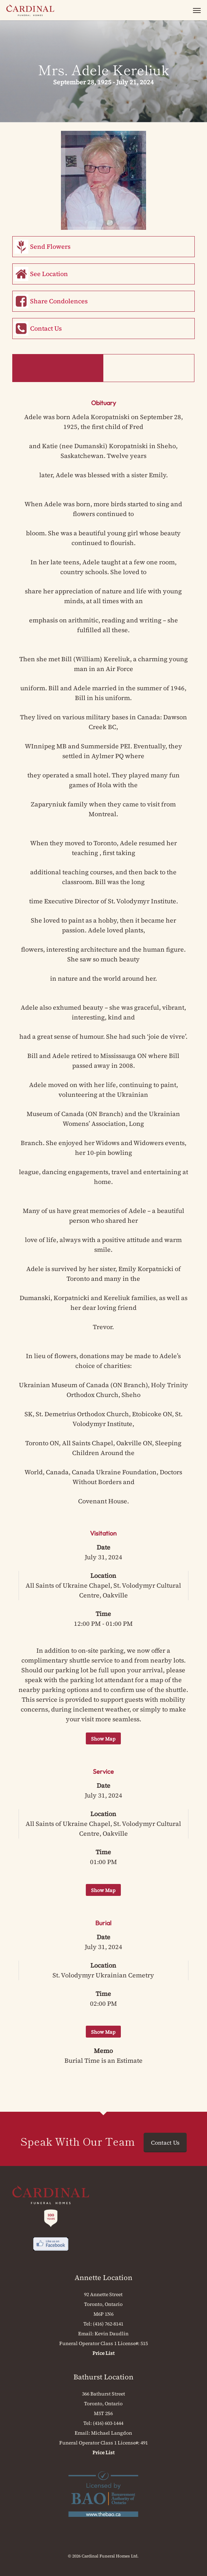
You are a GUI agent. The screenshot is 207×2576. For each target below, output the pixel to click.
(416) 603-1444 (108, 2423)
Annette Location (103, 2277)
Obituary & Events (57, 368)
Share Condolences (59, 301)
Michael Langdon (111, 2432)
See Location (49, 273)
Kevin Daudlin (112, 2333)
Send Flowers (50, 246)
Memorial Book (148, 368)
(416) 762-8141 (108, 2323)
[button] (197, 10)
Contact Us (46, 328)
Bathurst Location (103, 2377)
